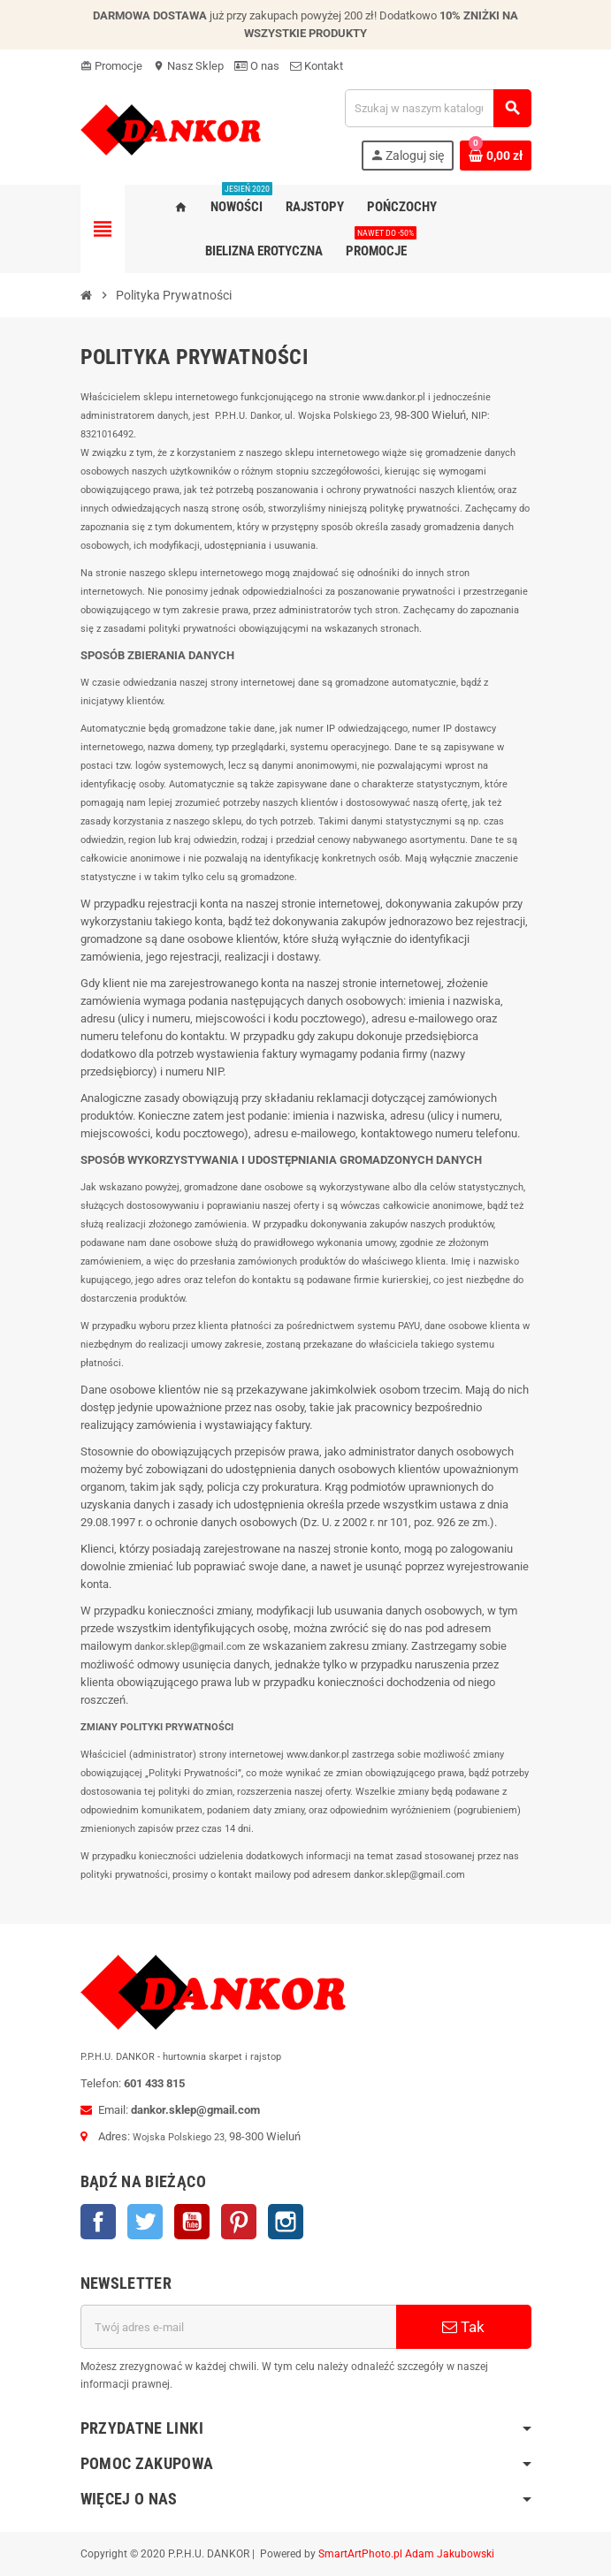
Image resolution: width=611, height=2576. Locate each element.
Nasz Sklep (188, 65)
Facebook (98, 2221)
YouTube (192, 2221)
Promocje (111, 65)
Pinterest (238, 2221)
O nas (256, 65)
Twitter (145, 2221)
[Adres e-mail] (238, 2327)
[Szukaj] (438, 108)
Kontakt (316, 65)
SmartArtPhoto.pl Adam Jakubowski (406, 2554)
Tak (463, 2327)
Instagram (285, 2221)
